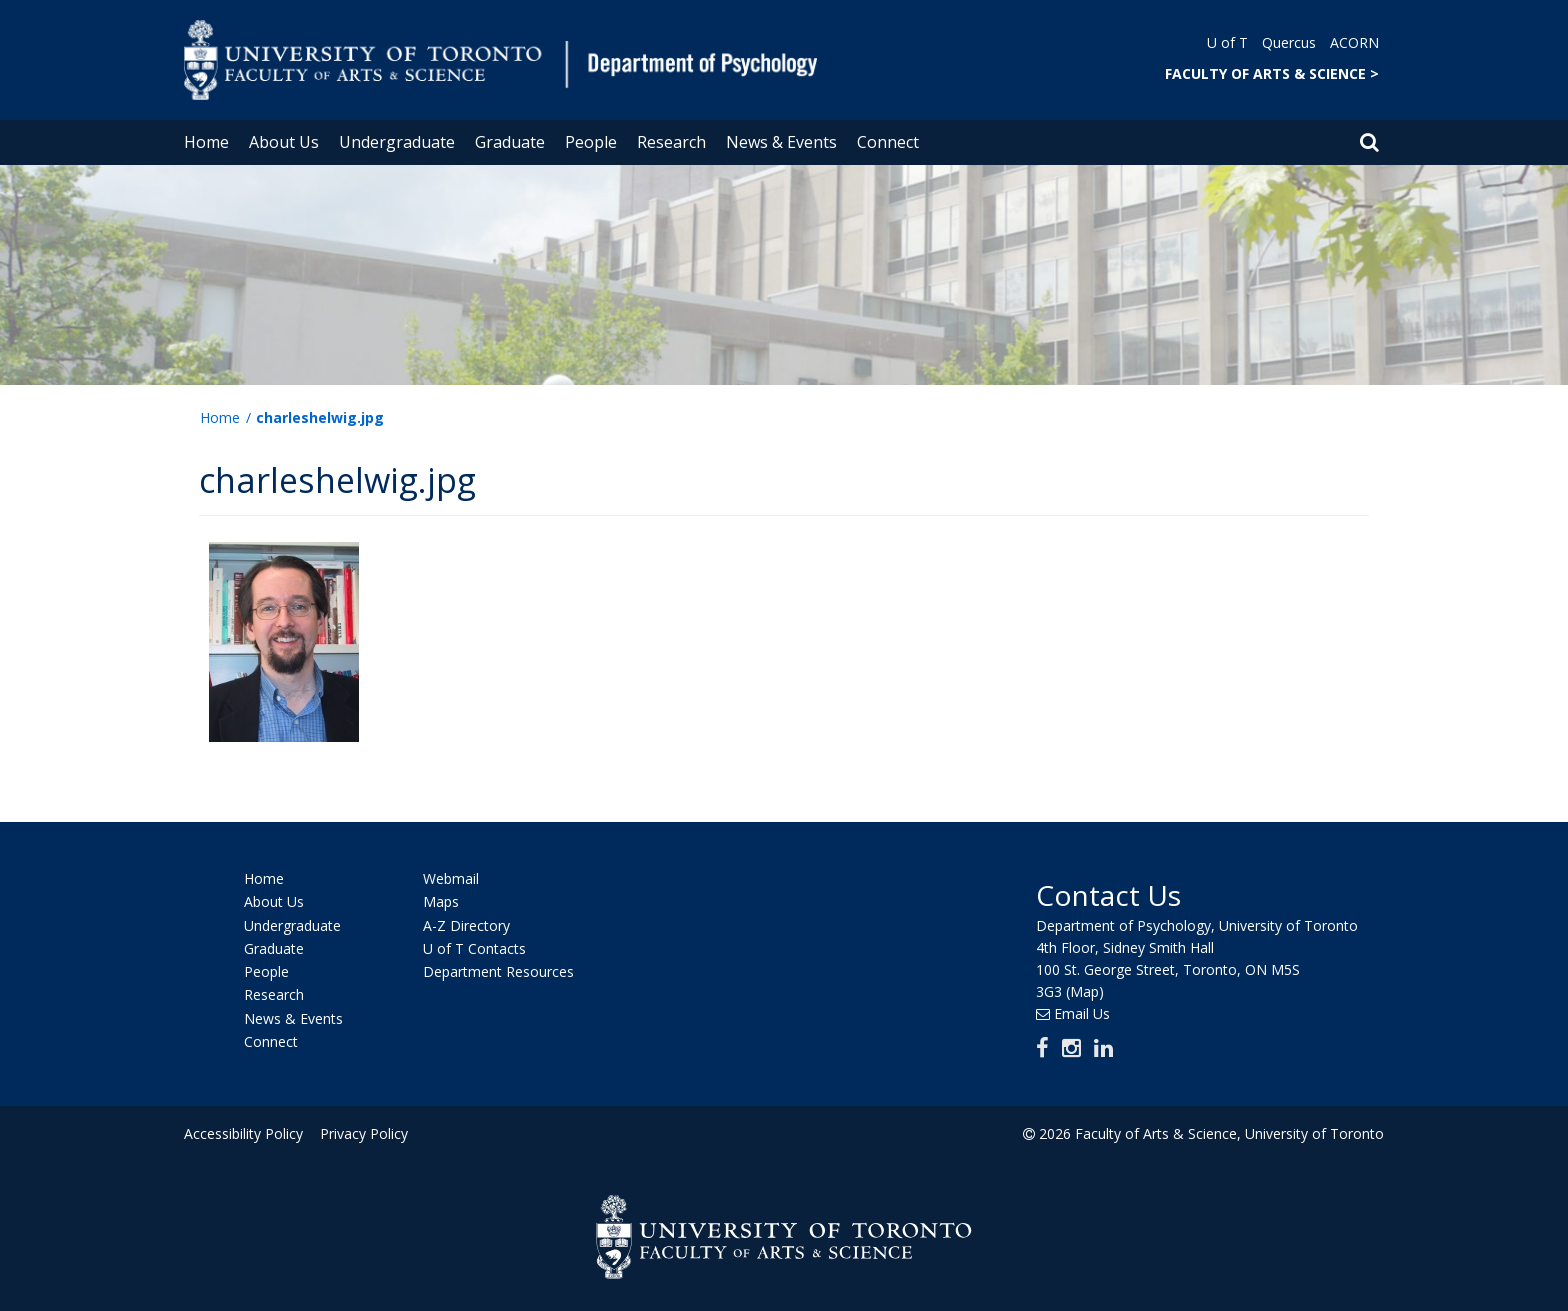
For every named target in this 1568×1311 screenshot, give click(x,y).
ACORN (1354, 42)
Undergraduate (397, 142)
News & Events (781, 142)
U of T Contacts (474, 948)
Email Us (1082, 1013)
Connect (888, 142)
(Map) (1085, 991)
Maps (441, 902)
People (591, 142)
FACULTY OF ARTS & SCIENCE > (1272, 73)
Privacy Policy (361, 1133)
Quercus (1289, 42)
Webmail (451, 878)
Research (671, 142)
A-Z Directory (466, 925)
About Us (284, 142)
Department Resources (498, 971)
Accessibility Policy (243, 1133)
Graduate (510, 142)
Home (206, 142)
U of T (1227, 42)
